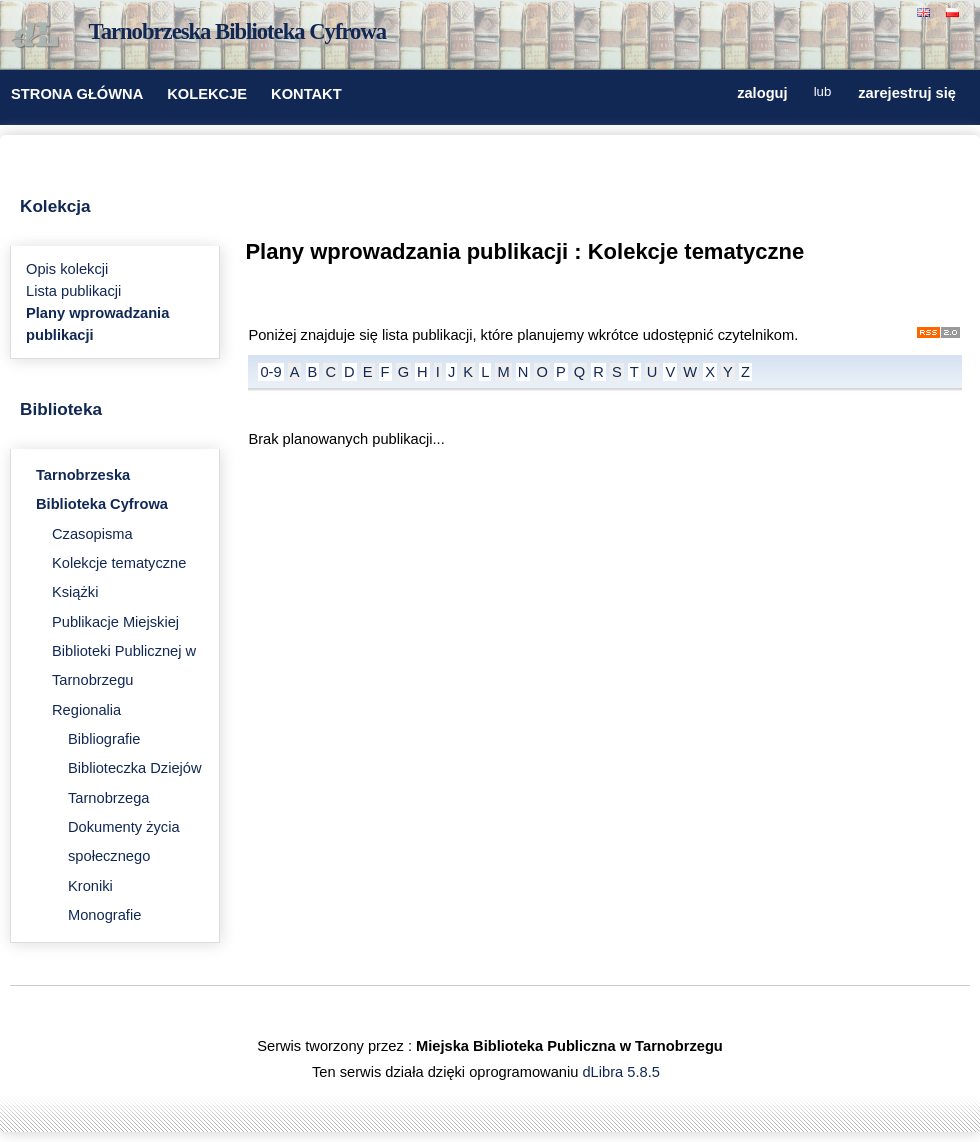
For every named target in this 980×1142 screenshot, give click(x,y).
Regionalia (86, 710)
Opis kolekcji (67, 269)
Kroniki (90, 886)
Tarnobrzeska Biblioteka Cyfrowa (238, 31)
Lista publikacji (73, 291)
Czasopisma (92, 534)
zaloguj (762, 92)
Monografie (104, 915)
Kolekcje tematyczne (119, 563)
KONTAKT (306, 94)
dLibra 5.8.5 (622, 1072)
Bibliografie (104, 739)
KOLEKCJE (207, 94)
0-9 (270, 372)
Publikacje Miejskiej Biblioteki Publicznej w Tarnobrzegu (124, 651)
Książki (75, 592)
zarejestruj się (907, 92)
